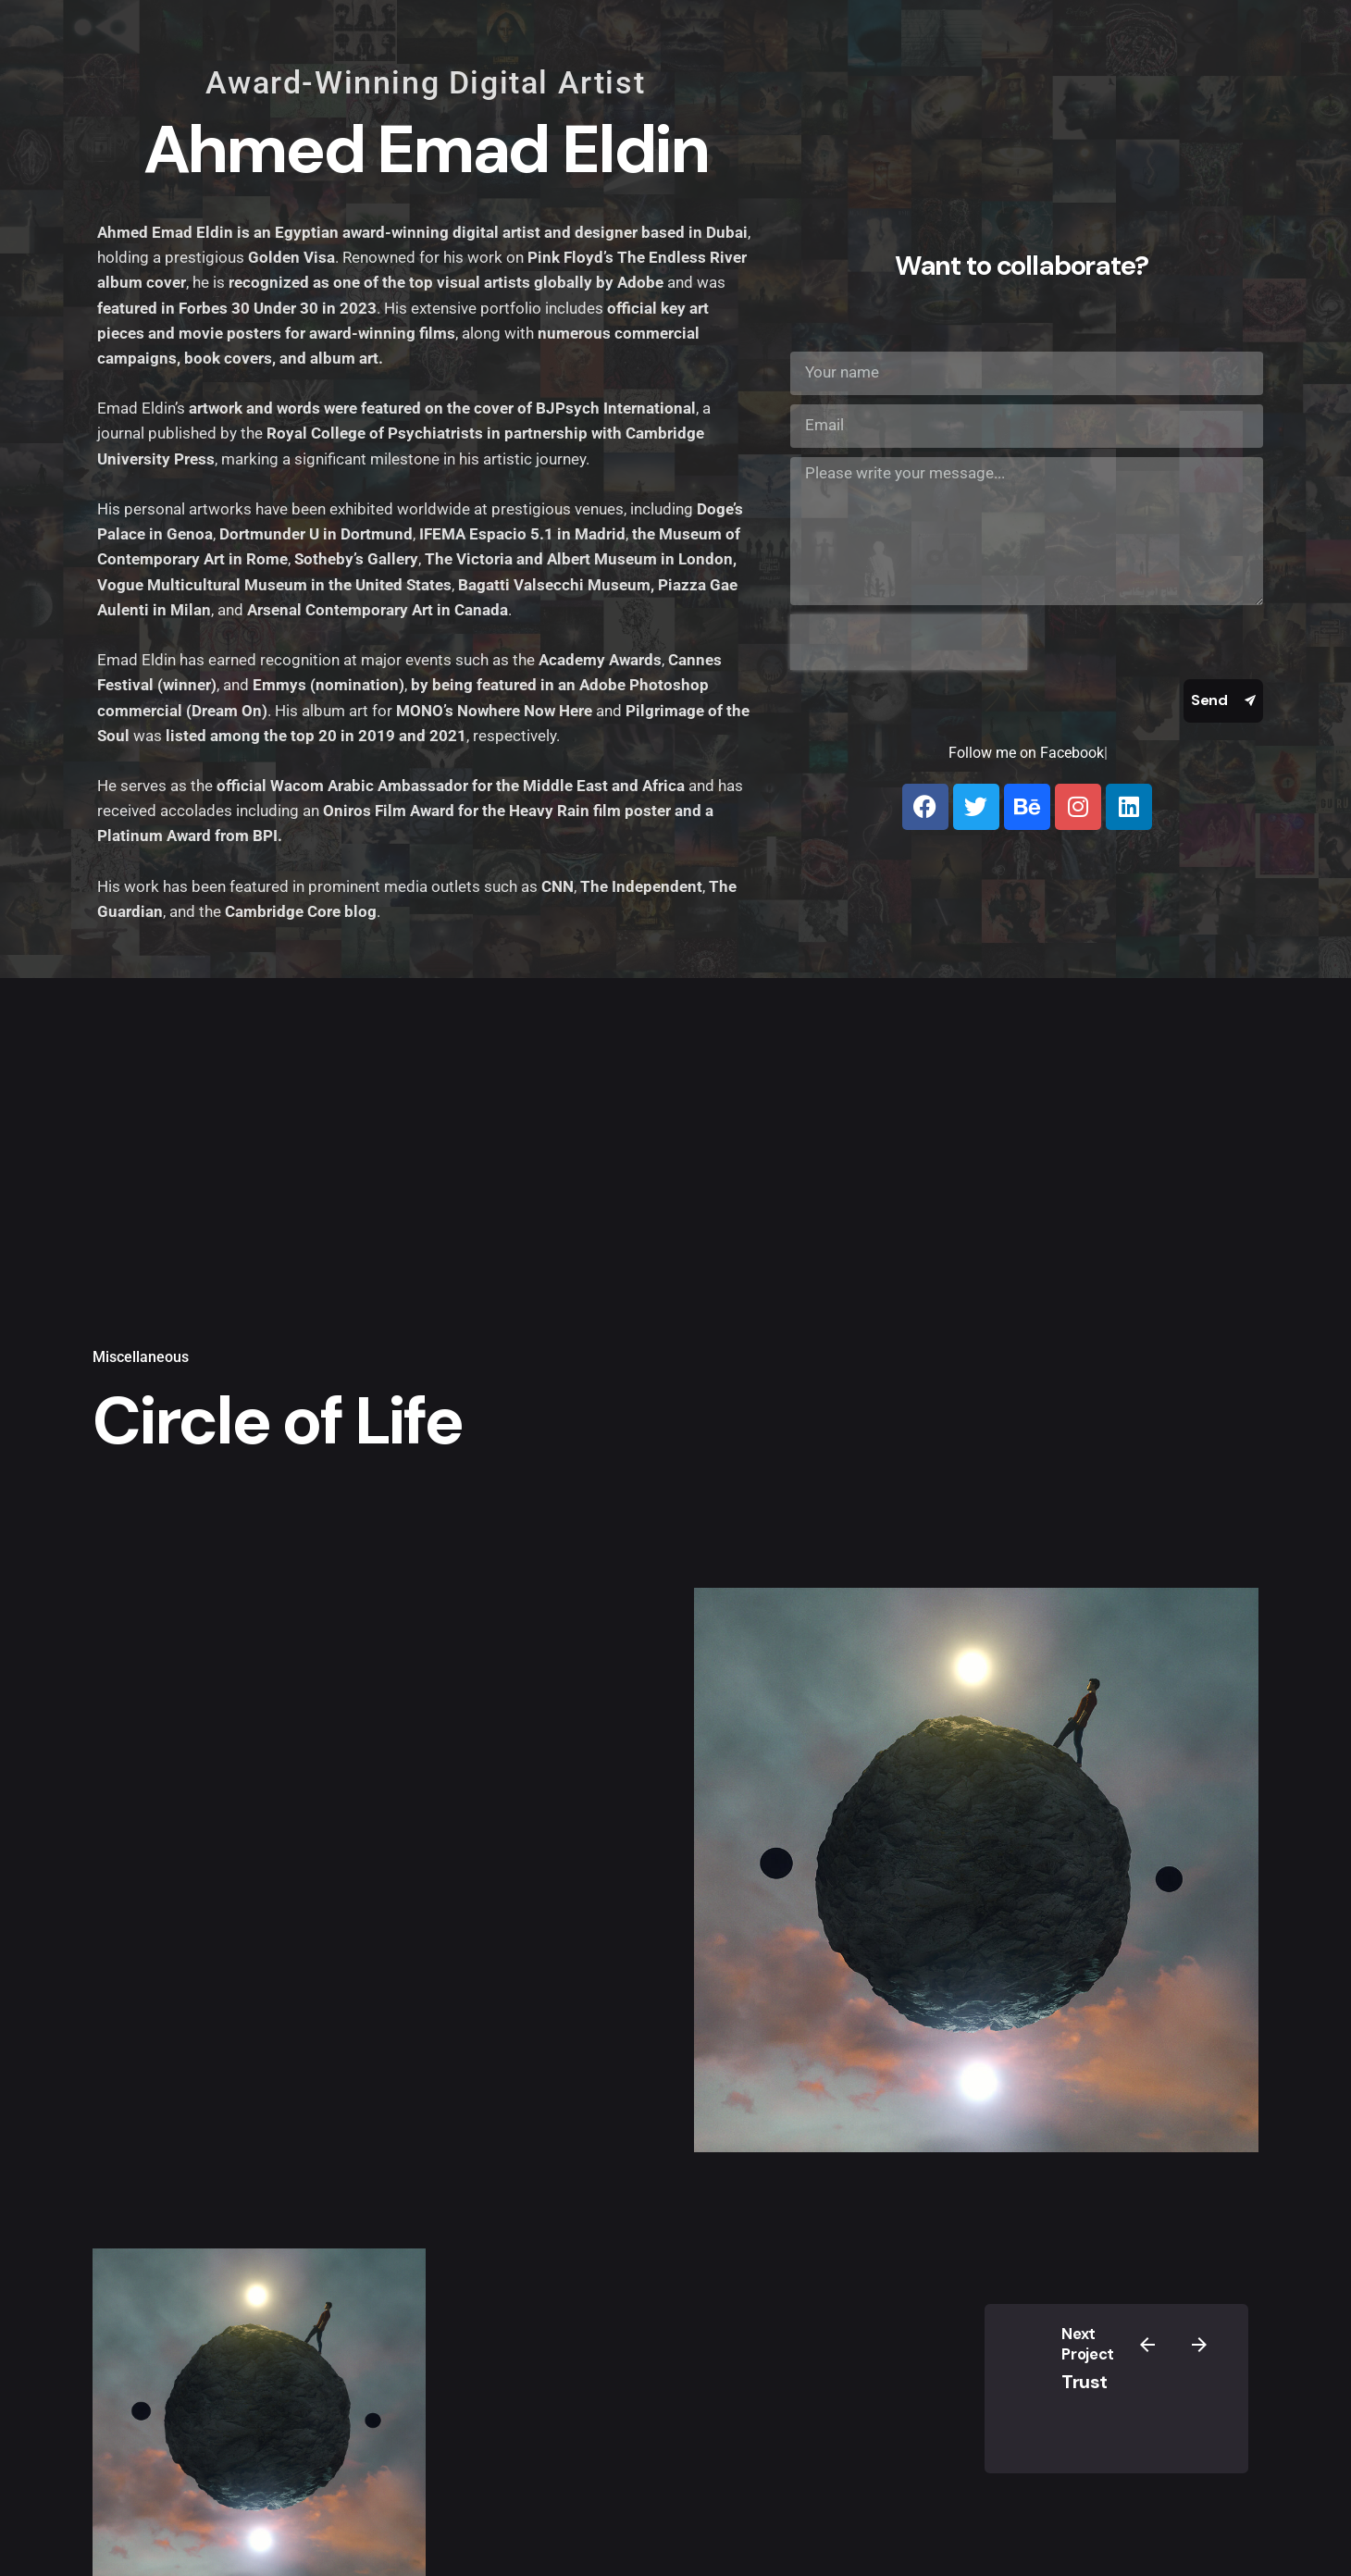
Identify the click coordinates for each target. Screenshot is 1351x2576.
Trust (1084, 2382)
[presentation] (908, 642)
